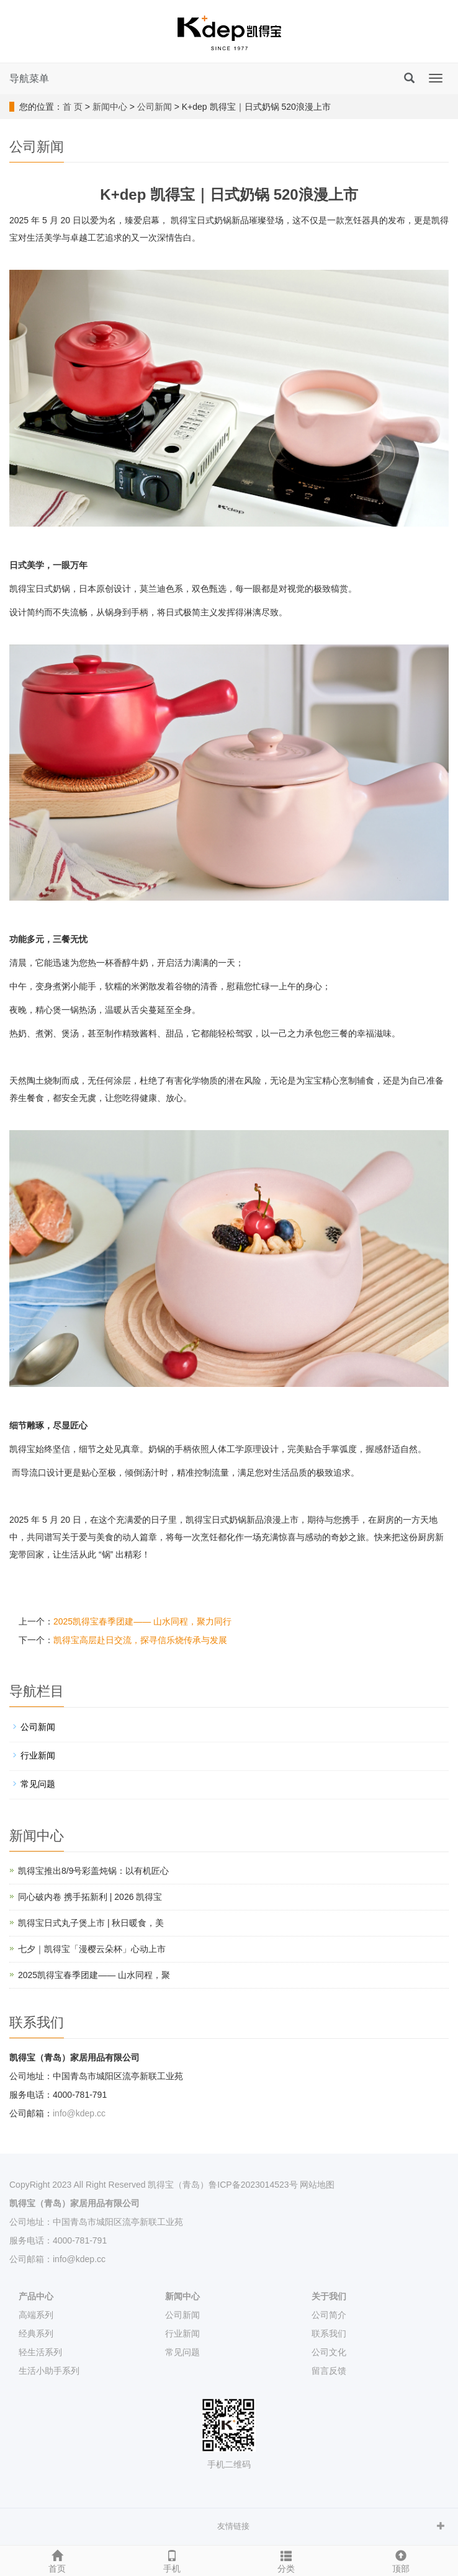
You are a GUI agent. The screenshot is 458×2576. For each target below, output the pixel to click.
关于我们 (329, 2296)
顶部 (401, 2560)
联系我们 (329, 2333)
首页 (57, 2560)
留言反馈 (329, 2371)
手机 (172, 2560)
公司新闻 (154, 107)
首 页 (73, 107)
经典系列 (36, 2333)
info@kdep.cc (79, 2113)
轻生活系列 (40, 2352)
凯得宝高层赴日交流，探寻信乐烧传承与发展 (140, 1640)
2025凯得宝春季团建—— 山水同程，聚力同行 (142, 1621)
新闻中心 (109, 107)
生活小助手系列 (49, 2371)
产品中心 (36, 2296)
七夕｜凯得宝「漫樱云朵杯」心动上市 (92, 1949)
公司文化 (329, 2352)
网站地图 (317, 2185)
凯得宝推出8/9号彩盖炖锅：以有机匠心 (93, 1871)
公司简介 (329, 2315)
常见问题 (37, 1784)
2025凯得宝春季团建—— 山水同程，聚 (94, 1975)
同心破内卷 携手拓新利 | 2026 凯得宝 (90, 1897)
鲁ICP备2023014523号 (253, 2185)
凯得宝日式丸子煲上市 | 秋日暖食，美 (91, 1923)
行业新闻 (37, 1755)
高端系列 (36, 2315)
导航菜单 (29, 78)
